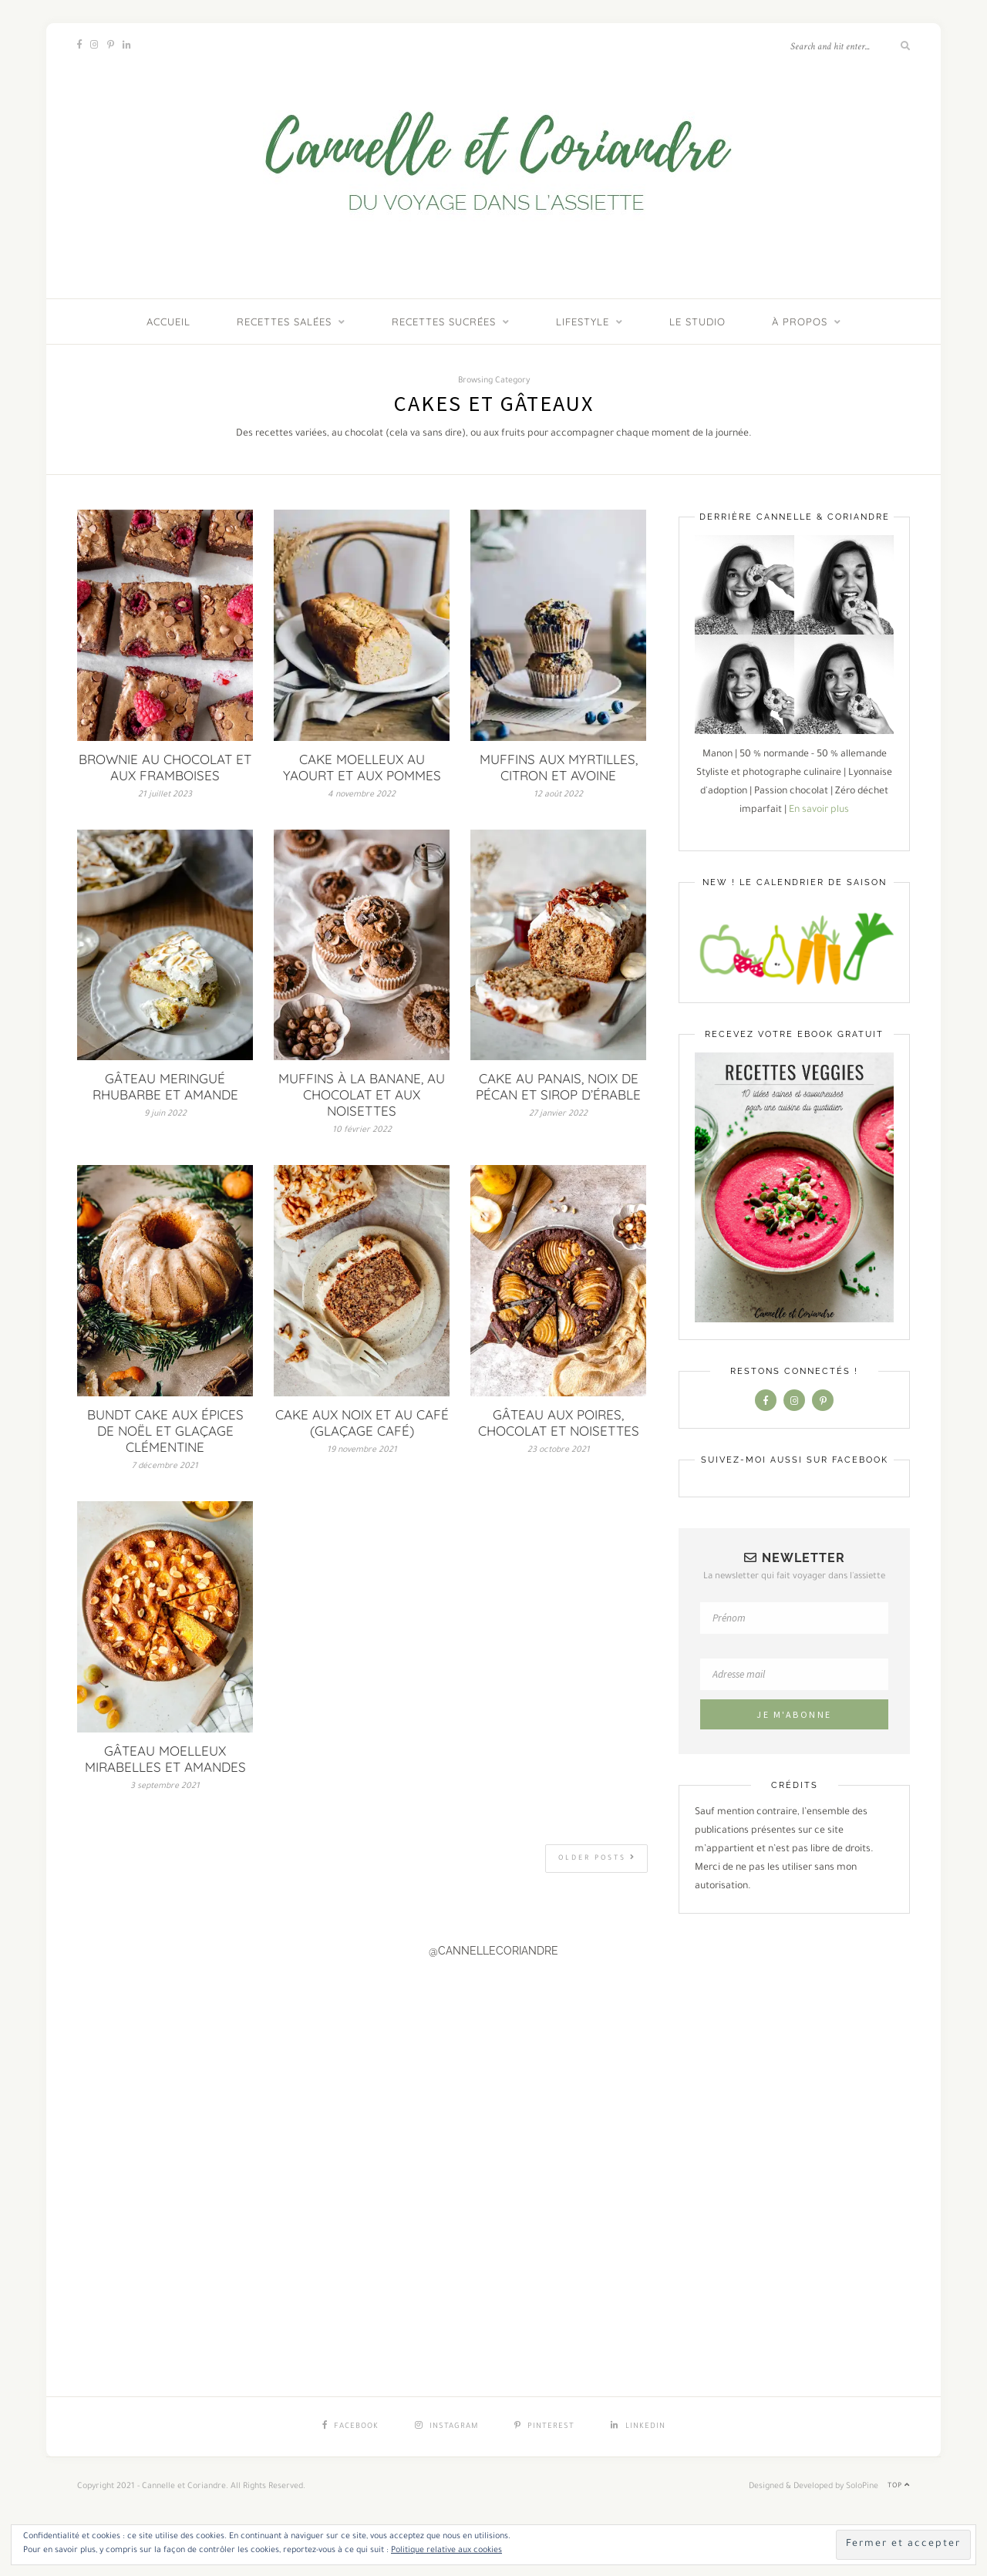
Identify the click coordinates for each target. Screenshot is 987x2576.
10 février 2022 (362, 1130)
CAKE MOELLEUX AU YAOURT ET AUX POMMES (362, 767)
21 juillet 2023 (165, 795)
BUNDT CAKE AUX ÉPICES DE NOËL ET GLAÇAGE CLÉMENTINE (165, 1430)
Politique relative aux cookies (446, 2550)
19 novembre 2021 (362, 1450)
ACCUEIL (168, 321)
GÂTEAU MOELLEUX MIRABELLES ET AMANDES (165, 1759)
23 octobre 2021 (558, 1450)
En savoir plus (819, 810)
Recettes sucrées (444, 321)
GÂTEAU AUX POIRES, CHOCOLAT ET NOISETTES (558, 1422)
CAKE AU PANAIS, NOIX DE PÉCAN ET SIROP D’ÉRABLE (558, 1086)
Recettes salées (284, 321)
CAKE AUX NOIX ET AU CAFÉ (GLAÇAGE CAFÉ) (362, 1422)
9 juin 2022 (165, 1114)
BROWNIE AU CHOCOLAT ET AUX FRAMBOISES (165, 767)
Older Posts (597, 1858)
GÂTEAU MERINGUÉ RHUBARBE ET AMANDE (165, 1086)
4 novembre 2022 (362, 795)
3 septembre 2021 (165, 1786)
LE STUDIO (697, 321)
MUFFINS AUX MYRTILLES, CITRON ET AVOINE (559, 767)
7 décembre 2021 (165, 1466)
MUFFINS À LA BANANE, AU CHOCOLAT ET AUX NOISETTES (361, 1094)
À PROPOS (799, 321)
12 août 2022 (558, 795)
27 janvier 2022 (558, 1114)
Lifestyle (582, 321)
